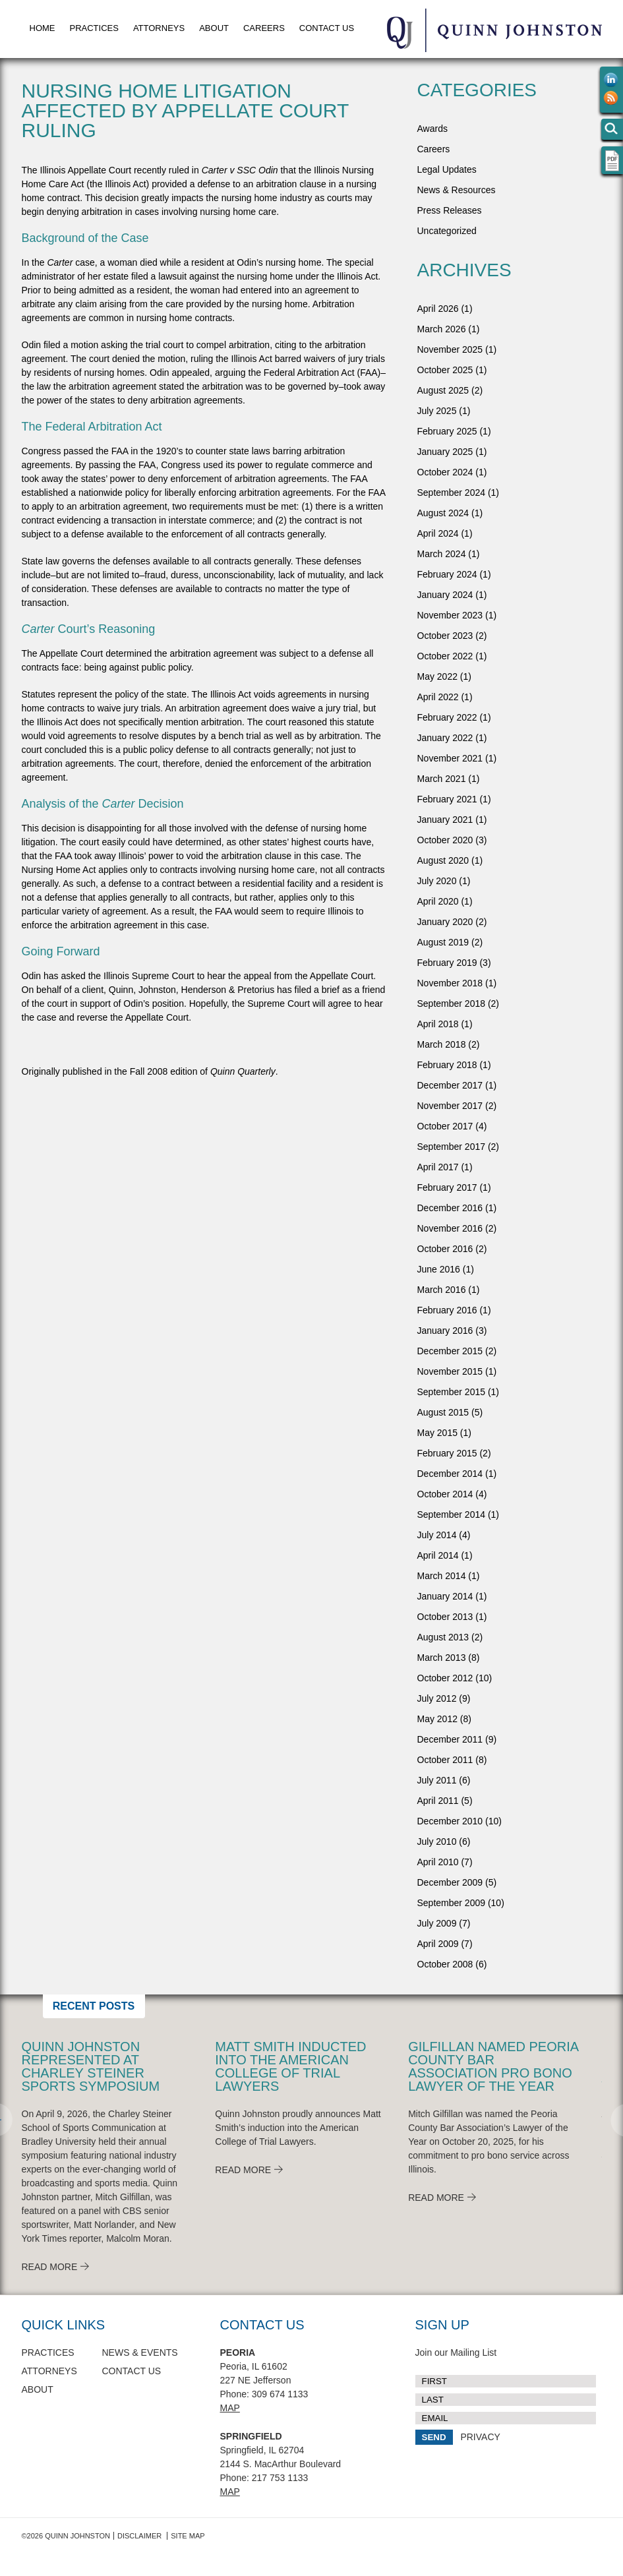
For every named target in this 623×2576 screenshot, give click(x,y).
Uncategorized (447, 230)
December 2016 (450, 1208)
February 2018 (447, 1065)
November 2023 (450, 615)
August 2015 (443, 1412)
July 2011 (437, 1780)
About (214, 28)
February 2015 (447, 1453)
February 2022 (447, 717)
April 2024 (438, 533)
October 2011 (445, 1759)
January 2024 (445, 594)
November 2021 (450, 758)
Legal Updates (447, 169)
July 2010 (437, 1841)
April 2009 (438, 1943)
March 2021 (441, 778)
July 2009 (437, 1923)
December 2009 (450, 1882)
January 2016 (445, 1330)
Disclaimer (139, 2536)
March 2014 (441, 1576)
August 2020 (443, 860)
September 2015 (451, 1392)
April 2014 (438, 1555)
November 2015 (450, 1371)
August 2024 (443, 513)
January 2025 (445, 451)
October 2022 (445, 656)
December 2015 (450, 1351)
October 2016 (445, 1248)
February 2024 (447, 574)
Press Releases (449, 210)
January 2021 (445, 819)
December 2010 (450, 1821)
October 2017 (445, 1126)
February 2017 (447, 1187)
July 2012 (437, 1698)
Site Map (187, 2536)
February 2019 (447, 962)
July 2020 (437, 881)
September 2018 (451, 1003)
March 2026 (441, 329)
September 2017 (451, 1146)
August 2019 (443, 942)
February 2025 (447, 431)
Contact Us (326, 28)
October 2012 (445, 1678)
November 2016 (450, 1228)
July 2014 (437, 1535)
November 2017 (450, 1105)
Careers (264, 28)
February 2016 (447, 1310)
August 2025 (443, 390)
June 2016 (438, 1269)
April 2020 (438, 901)
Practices (94, 28)
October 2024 (445, 472)
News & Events (140, 2352)
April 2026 (438, 308)
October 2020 (445, 840)
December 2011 (450, 1739)
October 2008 (445, 1964)
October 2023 (445, 635)
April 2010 (438, 1862)
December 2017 (450, 1085)
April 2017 (438, 1167)
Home (42, 28)
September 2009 (451, 1903)
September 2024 (451, 492)
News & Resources (456, 190)
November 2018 (450, 983)
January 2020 (445, 921)
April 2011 (438, 1800)
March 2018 (441, 1044)
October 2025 (445, 370)
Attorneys (159, 28)
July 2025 (437, 410)
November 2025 (450, 349)
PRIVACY (480, 2437)
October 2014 (445, 1494)
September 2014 (451, 1514)
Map (230, 2408)
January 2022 (445, 738)
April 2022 (438, 697)
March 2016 (441, 1289)
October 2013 (445, 1616)
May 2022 (437, 676)
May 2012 (437, 1719)
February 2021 (447, 799)
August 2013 (443, 1637)
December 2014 (450, 1473)
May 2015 (437, 1432)
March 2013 (441, 1657)
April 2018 (438, 1024)
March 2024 (441, 554)
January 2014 (445, 1596)
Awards (432, 128)
